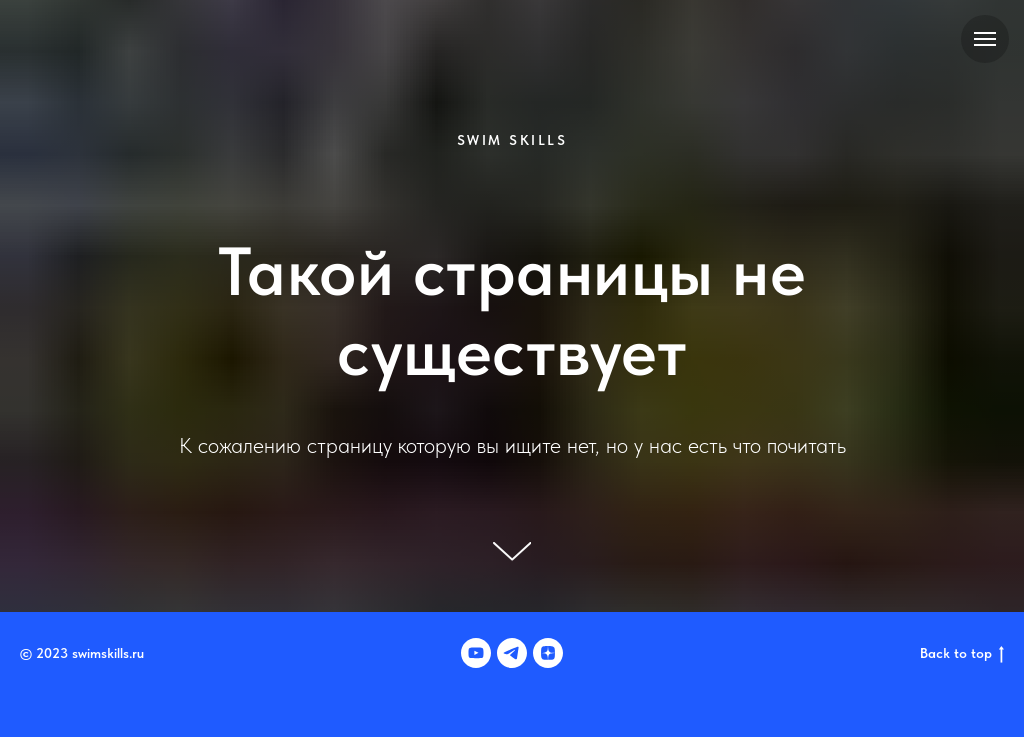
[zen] (548, 653)
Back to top (962, 654)
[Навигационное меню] (985, 39)
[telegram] (512, 653)
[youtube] (476, 653)
